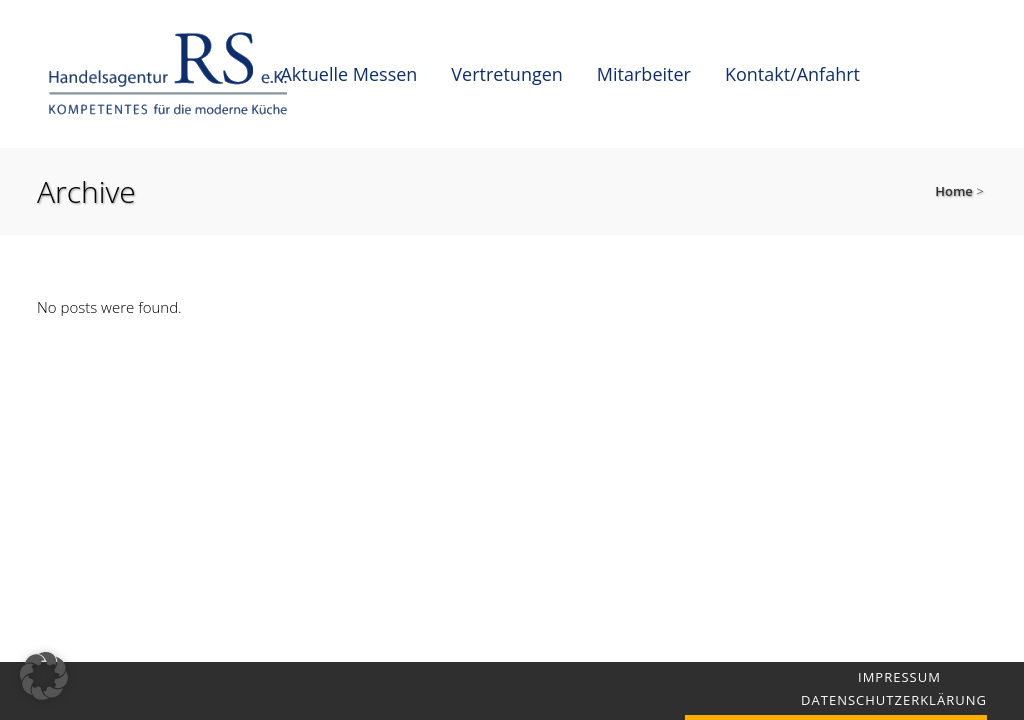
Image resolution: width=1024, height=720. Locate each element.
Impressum (899, 677)
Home (954, 191)
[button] (44, 676)
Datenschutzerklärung (894, 700)
